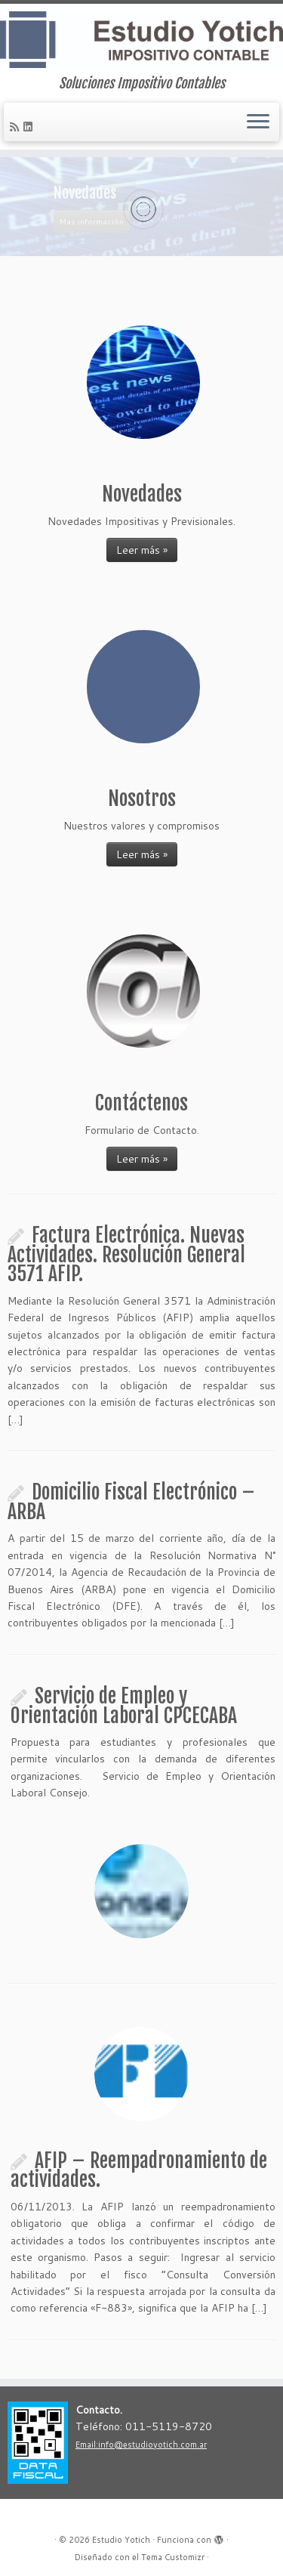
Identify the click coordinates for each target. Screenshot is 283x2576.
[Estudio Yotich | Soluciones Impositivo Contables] (141, 39)
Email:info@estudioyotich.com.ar (141, 2445)
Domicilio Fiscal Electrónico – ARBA (131, 1502)
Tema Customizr (173, 2557)
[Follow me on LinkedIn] (30, 126)
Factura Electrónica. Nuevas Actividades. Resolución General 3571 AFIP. (126, 1254)
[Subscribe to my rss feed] (16, 126)
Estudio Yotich (121, 2540)
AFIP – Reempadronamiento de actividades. (139, 2170)
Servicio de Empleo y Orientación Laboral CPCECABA (124, 1706)
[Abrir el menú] (258, 122)
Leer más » (142, 550)
